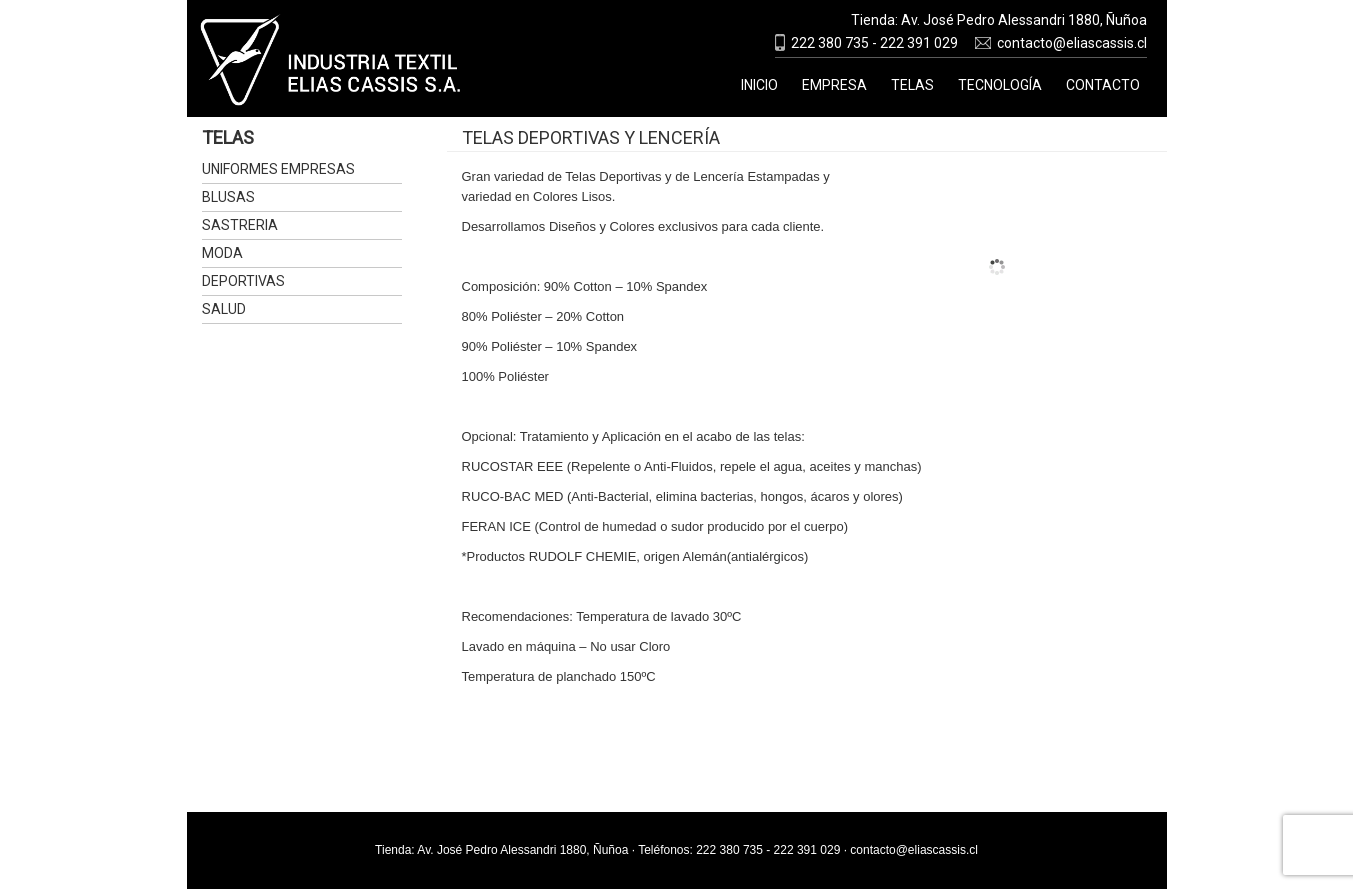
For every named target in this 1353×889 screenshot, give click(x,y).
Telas (912, 85)
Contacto (1103, 85)
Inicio (759, 85)
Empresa (834, 85)
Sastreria (240, 225)
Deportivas (243, 281)
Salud (224, 309)
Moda (222, 253)
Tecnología (1000, 85)
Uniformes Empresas (278, 169)
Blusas (228, 197)
